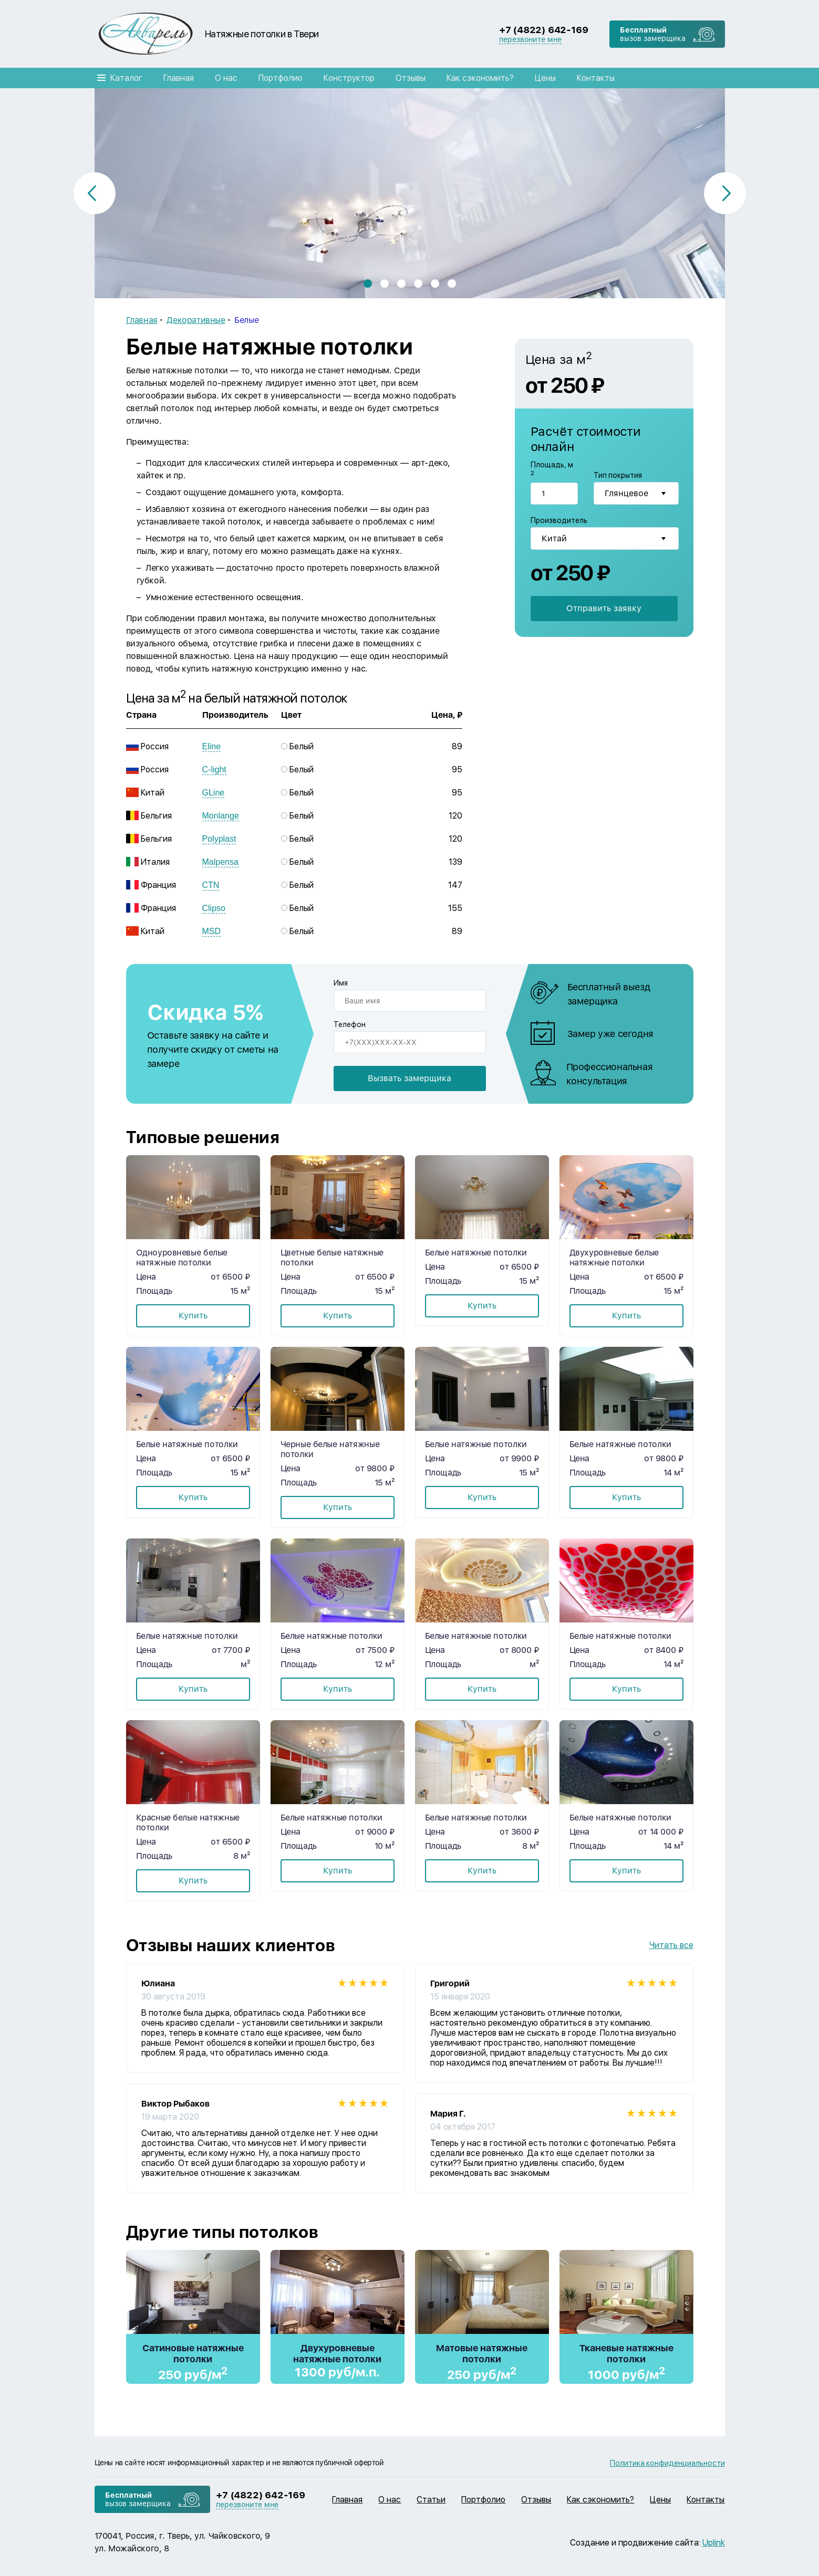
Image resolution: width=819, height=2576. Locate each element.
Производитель (559, 520)
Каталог (126, 78)
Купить (193, 1316)
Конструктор (349, 78)
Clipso (213, 908)
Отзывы (411, 78)
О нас (226, 78)
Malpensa (220, 861)
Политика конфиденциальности (667, 2463)
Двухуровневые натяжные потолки (337, 2353)
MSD (211, 931)
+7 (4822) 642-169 (543, 29)
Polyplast (219, 838)
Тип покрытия (618, 476)
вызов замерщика (653, 34)
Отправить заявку (603, 607)
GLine (213, 792)
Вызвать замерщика (409, 1078)
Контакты (596, 78)
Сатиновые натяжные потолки (193, 2353)
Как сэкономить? (480, 78)
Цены (545, 78)
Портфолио (280, 78)
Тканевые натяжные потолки (626, 2353)
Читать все (671, 1945)
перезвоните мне (530, 39)
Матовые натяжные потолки (481, 2353)
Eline (211, 746)
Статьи (431, 2500)
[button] (368, 283)
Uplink (713, 2543)
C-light (214, 769)
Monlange (220, 815)
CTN (211, 885)
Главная (178, 78)
